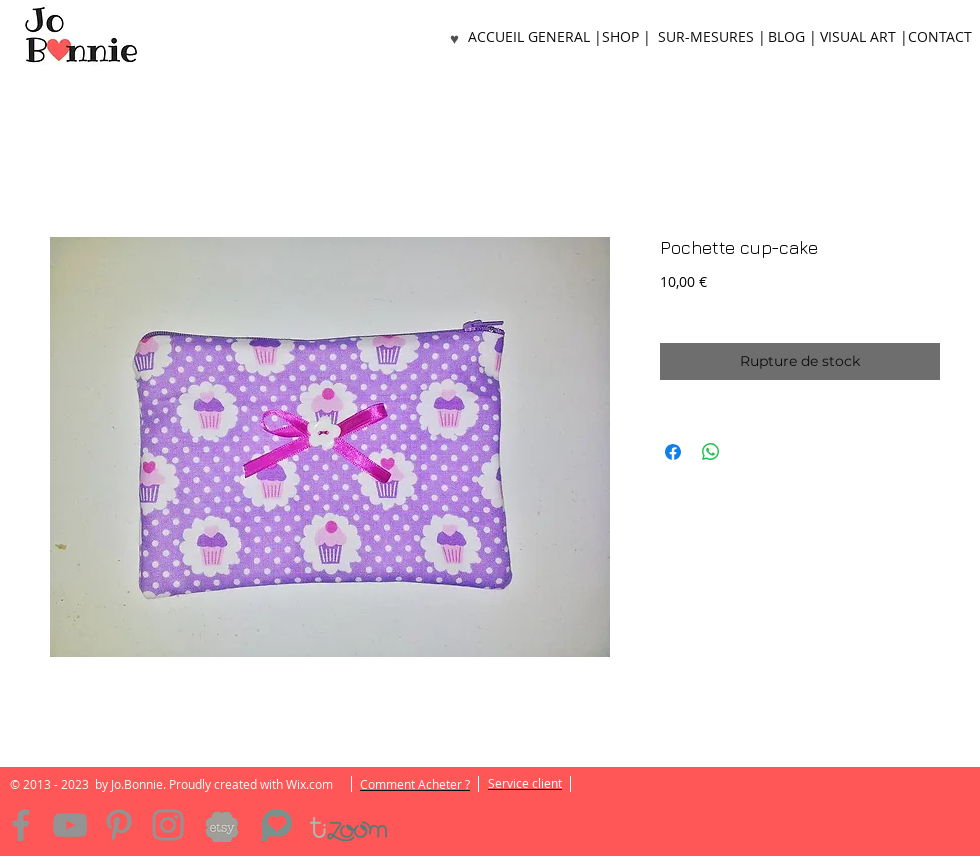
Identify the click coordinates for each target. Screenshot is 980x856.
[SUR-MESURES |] (711, 37)
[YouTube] (70, 825)
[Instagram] (168, 825)
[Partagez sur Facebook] (673, 452)
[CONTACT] (940, 37)
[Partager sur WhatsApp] (711, 452)
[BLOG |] (792, 37)
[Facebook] (21, 825)
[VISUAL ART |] (864, 37)
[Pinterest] (119, 825)
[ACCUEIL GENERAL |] (535, 37)
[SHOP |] (626, 37)
